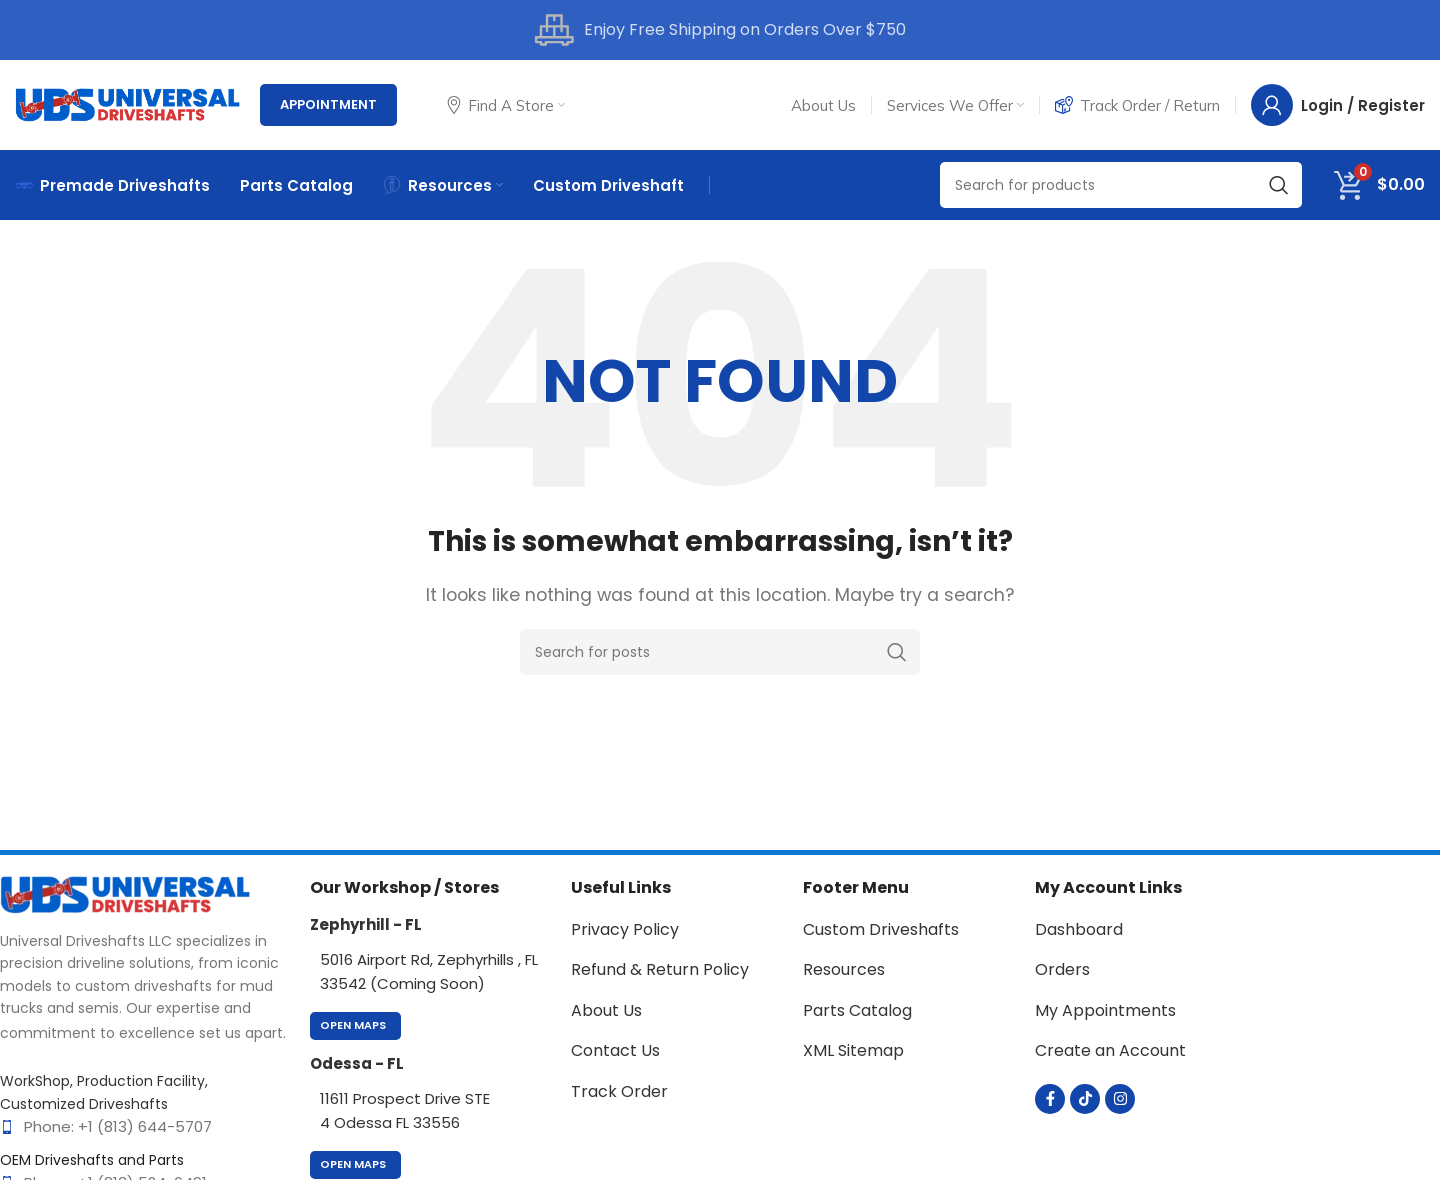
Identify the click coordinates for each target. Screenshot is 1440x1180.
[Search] (1121, 185)
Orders (1062, 969)
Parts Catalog (857, 1010)
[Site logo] (127, 103)
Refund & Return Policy (660, 969)
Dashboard (1079, 929)
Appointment (328, 104)
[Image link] (125, 893)
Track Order (619, 1091)
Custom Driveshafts (881, 929)
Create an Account (1110, 1050)
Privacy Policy (625, 929)
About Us (606, 1010)
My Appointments (1105, 1010)
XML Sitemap (853, 1050)
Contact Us (615, 1050)
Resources (844, 969)
